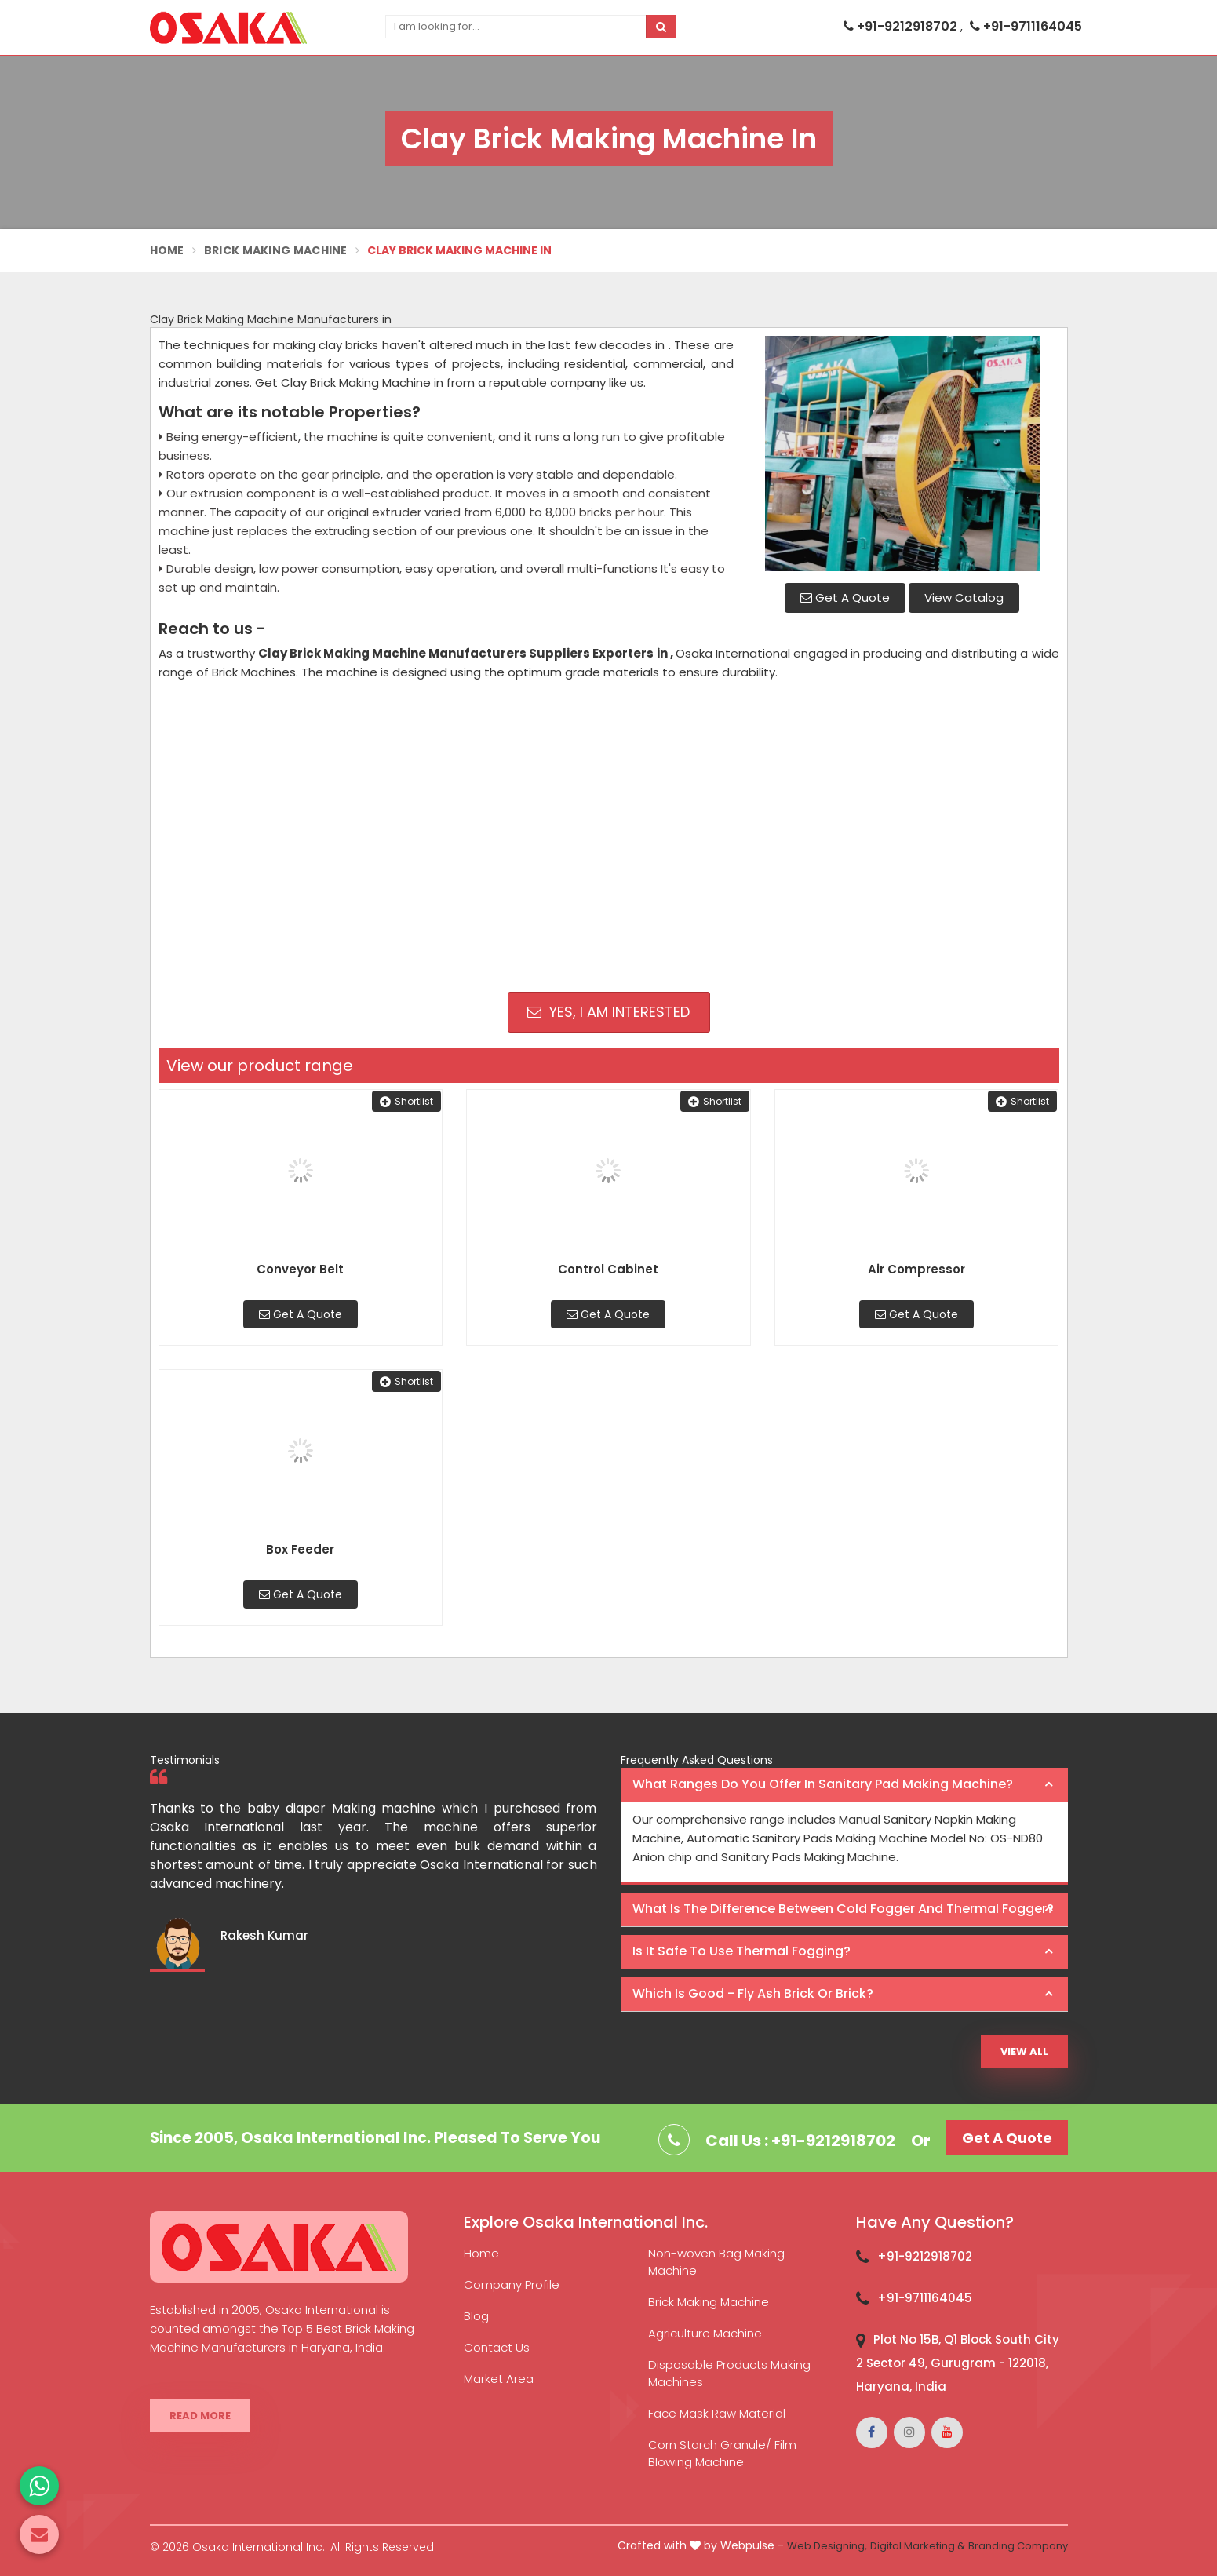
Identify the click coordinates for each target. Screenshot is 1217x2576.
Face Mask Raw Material (716, 2413)
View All (1024, 2051)
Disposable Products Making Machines (729, 2373)
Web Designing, (827, 2545)
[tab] (844, 1785)
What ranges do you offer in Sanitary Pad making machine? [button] (822, 1784)
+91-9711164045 (1026, 26)
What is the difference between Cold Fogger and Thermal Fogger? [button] (843, 1909)
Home (167, 250)
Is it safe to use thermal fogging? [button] (741, 1951)
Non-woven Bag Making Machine (716, 2262)
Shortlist (406, 1101)
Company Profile (511, 2284)
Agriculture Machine (705, 2333)
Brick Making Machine (276, 250)
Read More (200, 2415)
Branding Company (1018, 2545)
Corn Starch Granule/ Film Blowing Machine (722, 2453)
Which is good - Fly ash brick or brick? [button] (752, 1993)
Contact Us (497, 2347)
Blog (476, 2316)
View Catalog (964, 597)
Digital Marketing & (917, 2545)
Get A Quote (845, 597)
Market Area (499, 2378)
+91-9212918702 (902, 26)
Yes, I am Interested (608, 1012)
